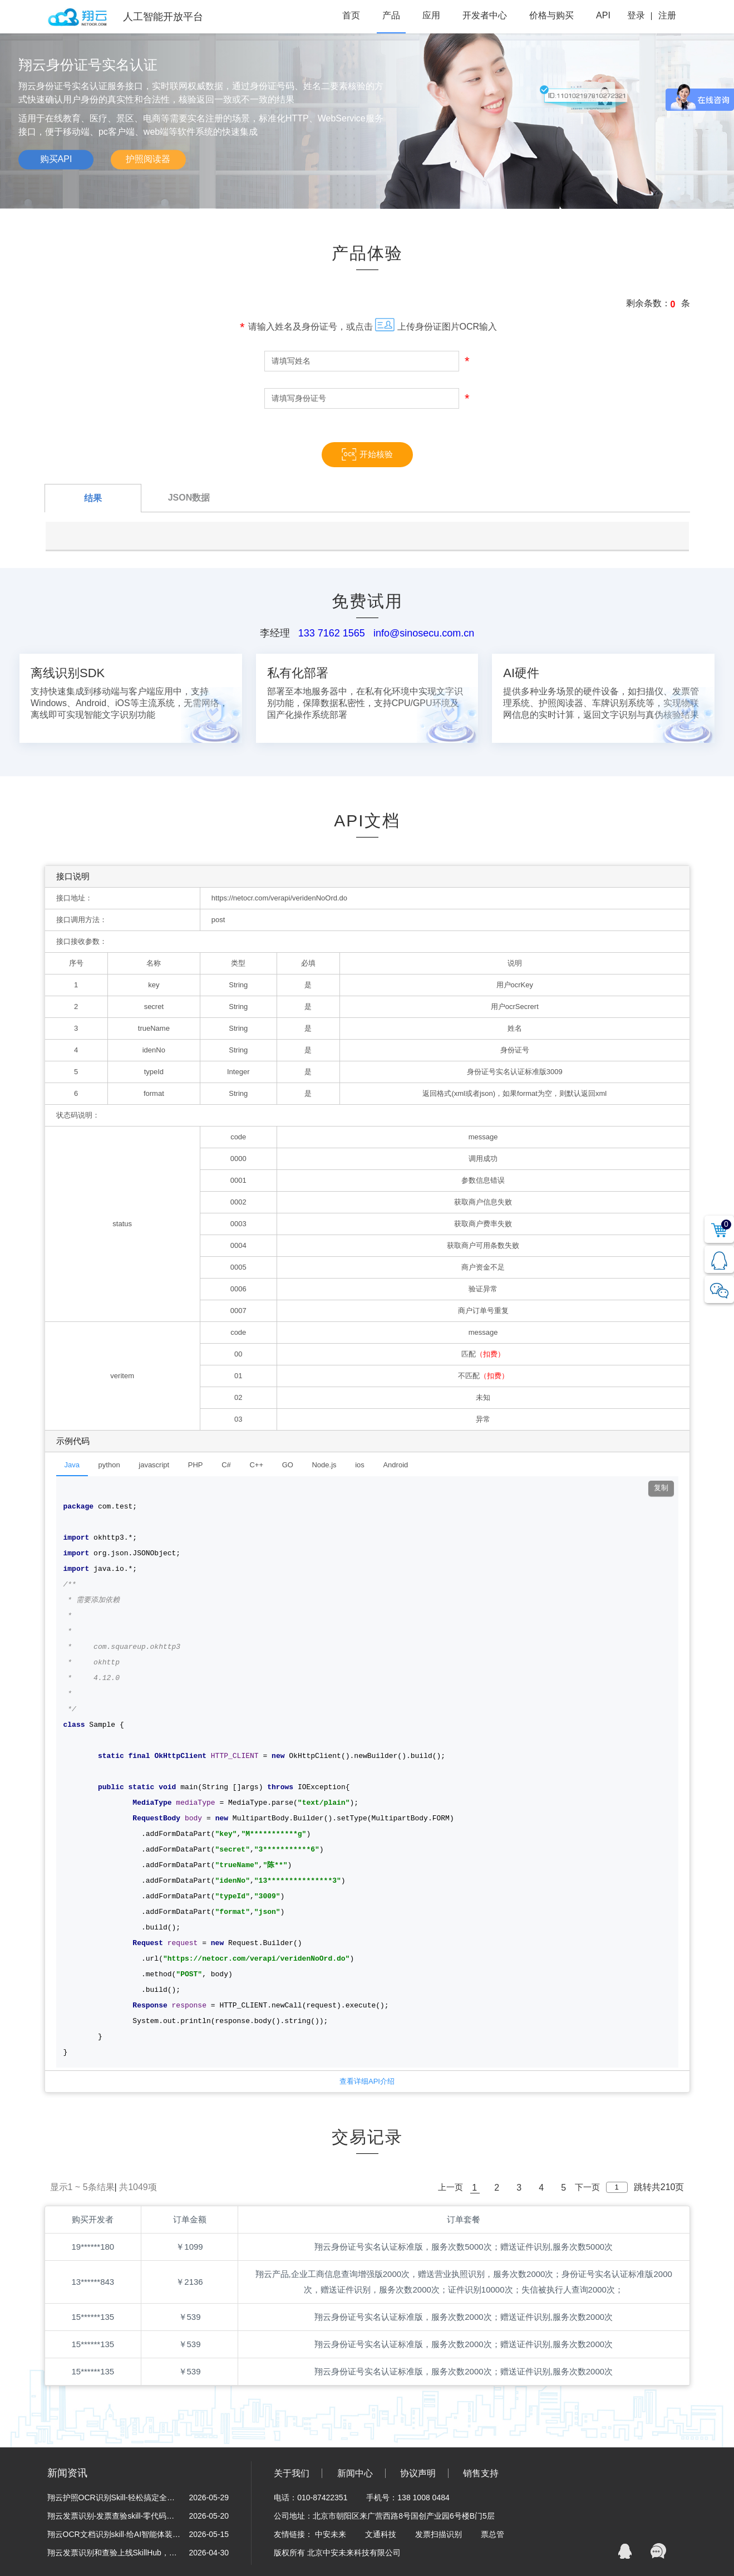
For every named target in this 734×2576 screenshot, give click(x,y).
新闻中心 (355, 2473)
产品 (391, 15)
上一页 (450, 2187)
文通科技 (381, 2534)
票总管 (492, 2534)
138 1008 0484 (423, 2497)
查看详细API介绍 (367, 2081)
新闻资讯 (67, 2473)
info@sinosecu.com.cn (423, 633)
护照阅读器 (148, 159)
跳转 (643, 2187)
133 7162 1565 (331, 633)
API (603, 15)
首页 (351, 15)
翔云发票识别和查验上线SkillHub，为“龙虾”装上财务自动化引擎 (114, 2552)
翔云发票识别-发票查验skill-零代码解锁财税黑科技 (114, 2515)
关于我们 (291, 2473)
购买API (56, 159)
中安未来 (331, 2534)
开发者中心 (484, 15)
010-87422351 (322, 2497)
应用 (431, 15)
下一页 (587, 2187)
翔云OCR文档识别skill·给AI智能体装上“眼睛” (114, 2534)
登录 (636, 15)
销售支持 (481, 2473)
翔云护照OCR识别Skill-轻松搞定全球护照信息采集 (114, 2497)
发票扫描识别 (439, 2534)
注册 (667, 15)
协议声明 (418, 2473)
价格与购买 (551, 15)
